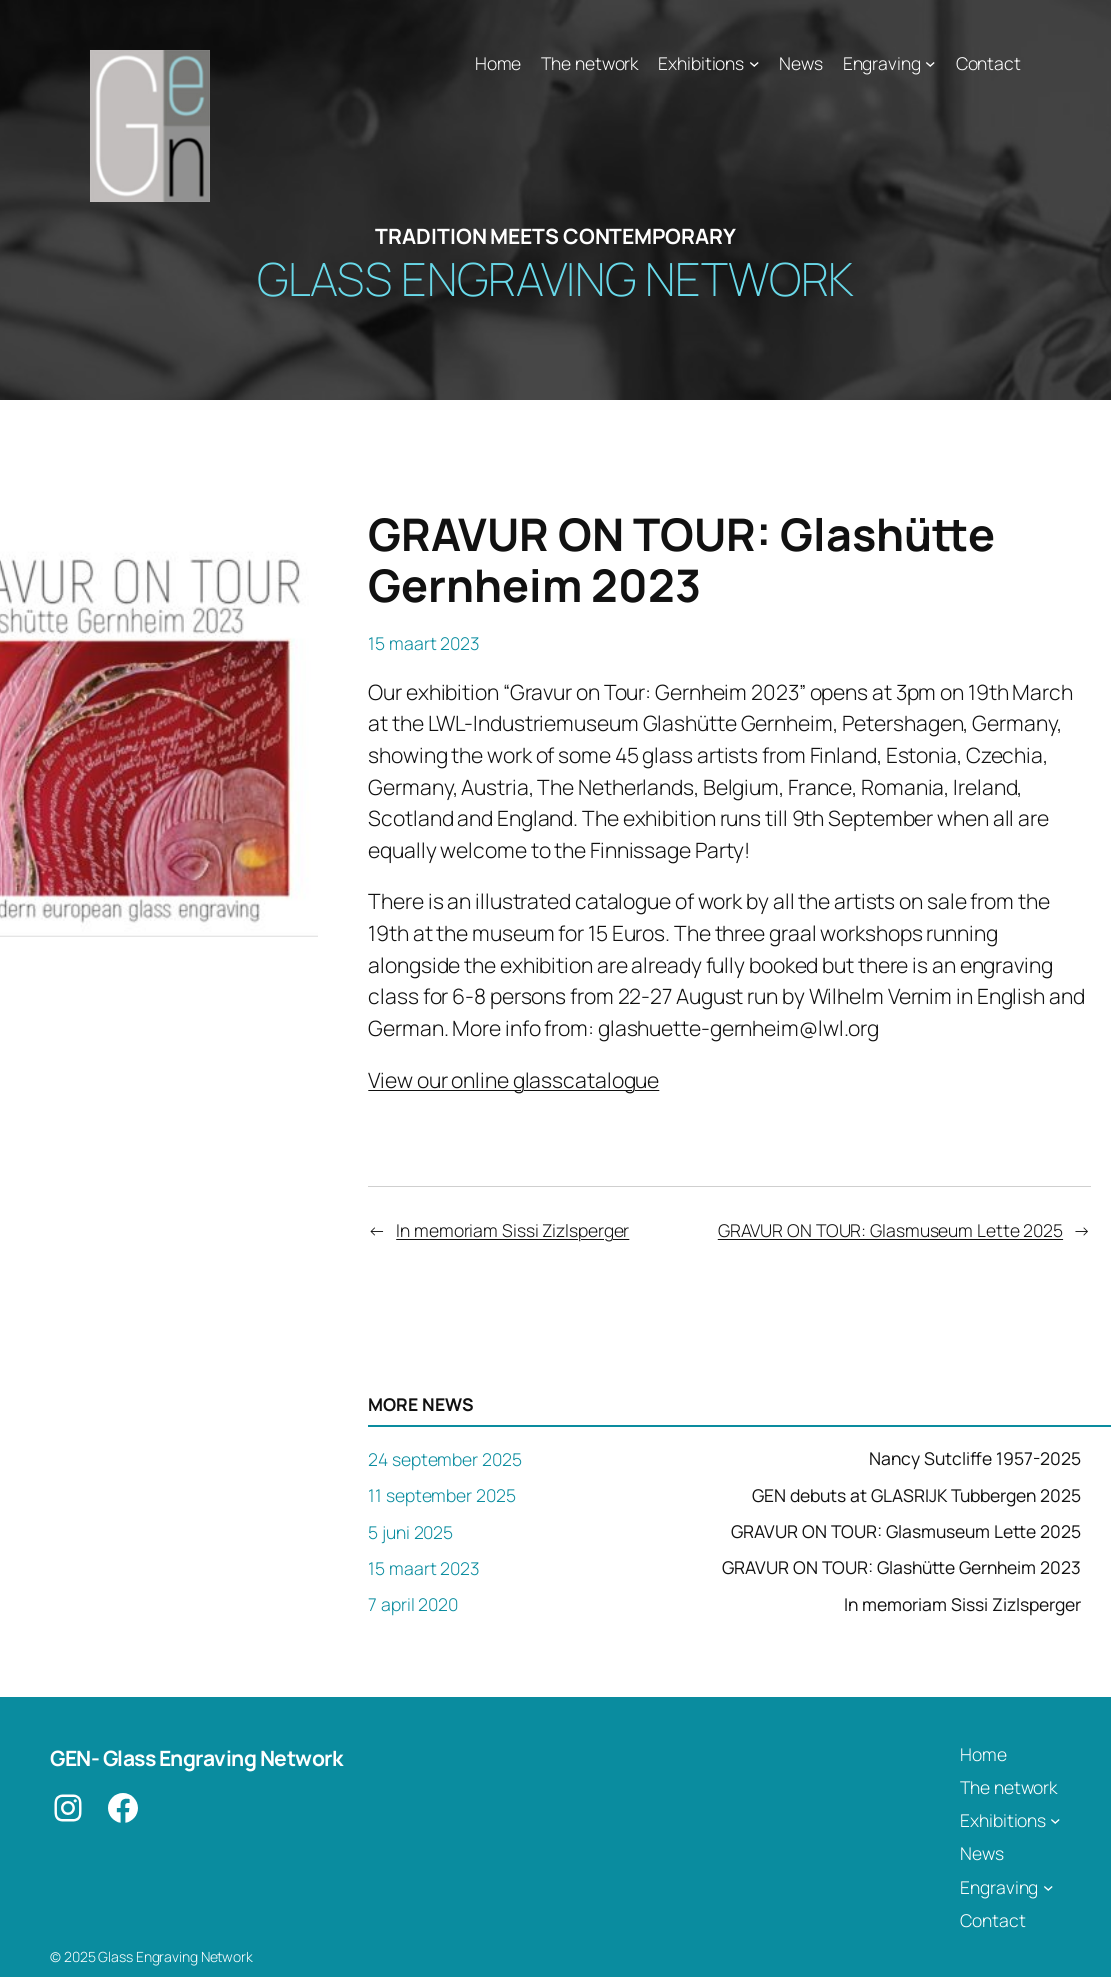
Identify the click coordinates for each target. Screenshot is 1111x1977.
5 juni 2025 (410, 1532)
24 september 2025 (444, 1459)
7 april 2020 (413, 1604)
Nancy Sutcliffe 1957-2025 (975, 1459)
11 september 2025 (441, 1495)
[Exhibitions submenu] (754, 63)
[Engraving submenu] (930, 63)
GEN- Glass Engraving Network (196, 1758)
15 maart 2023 (424, 1568)
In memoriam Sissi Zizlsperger (512, 1230)
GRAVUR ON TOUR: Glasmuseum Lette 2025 (890, 1230)
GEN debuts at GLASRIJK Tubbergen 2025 (916, 1496)
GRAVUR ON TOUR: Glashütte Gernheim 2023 (901, 1568)
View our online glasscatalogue (513, 1080)
